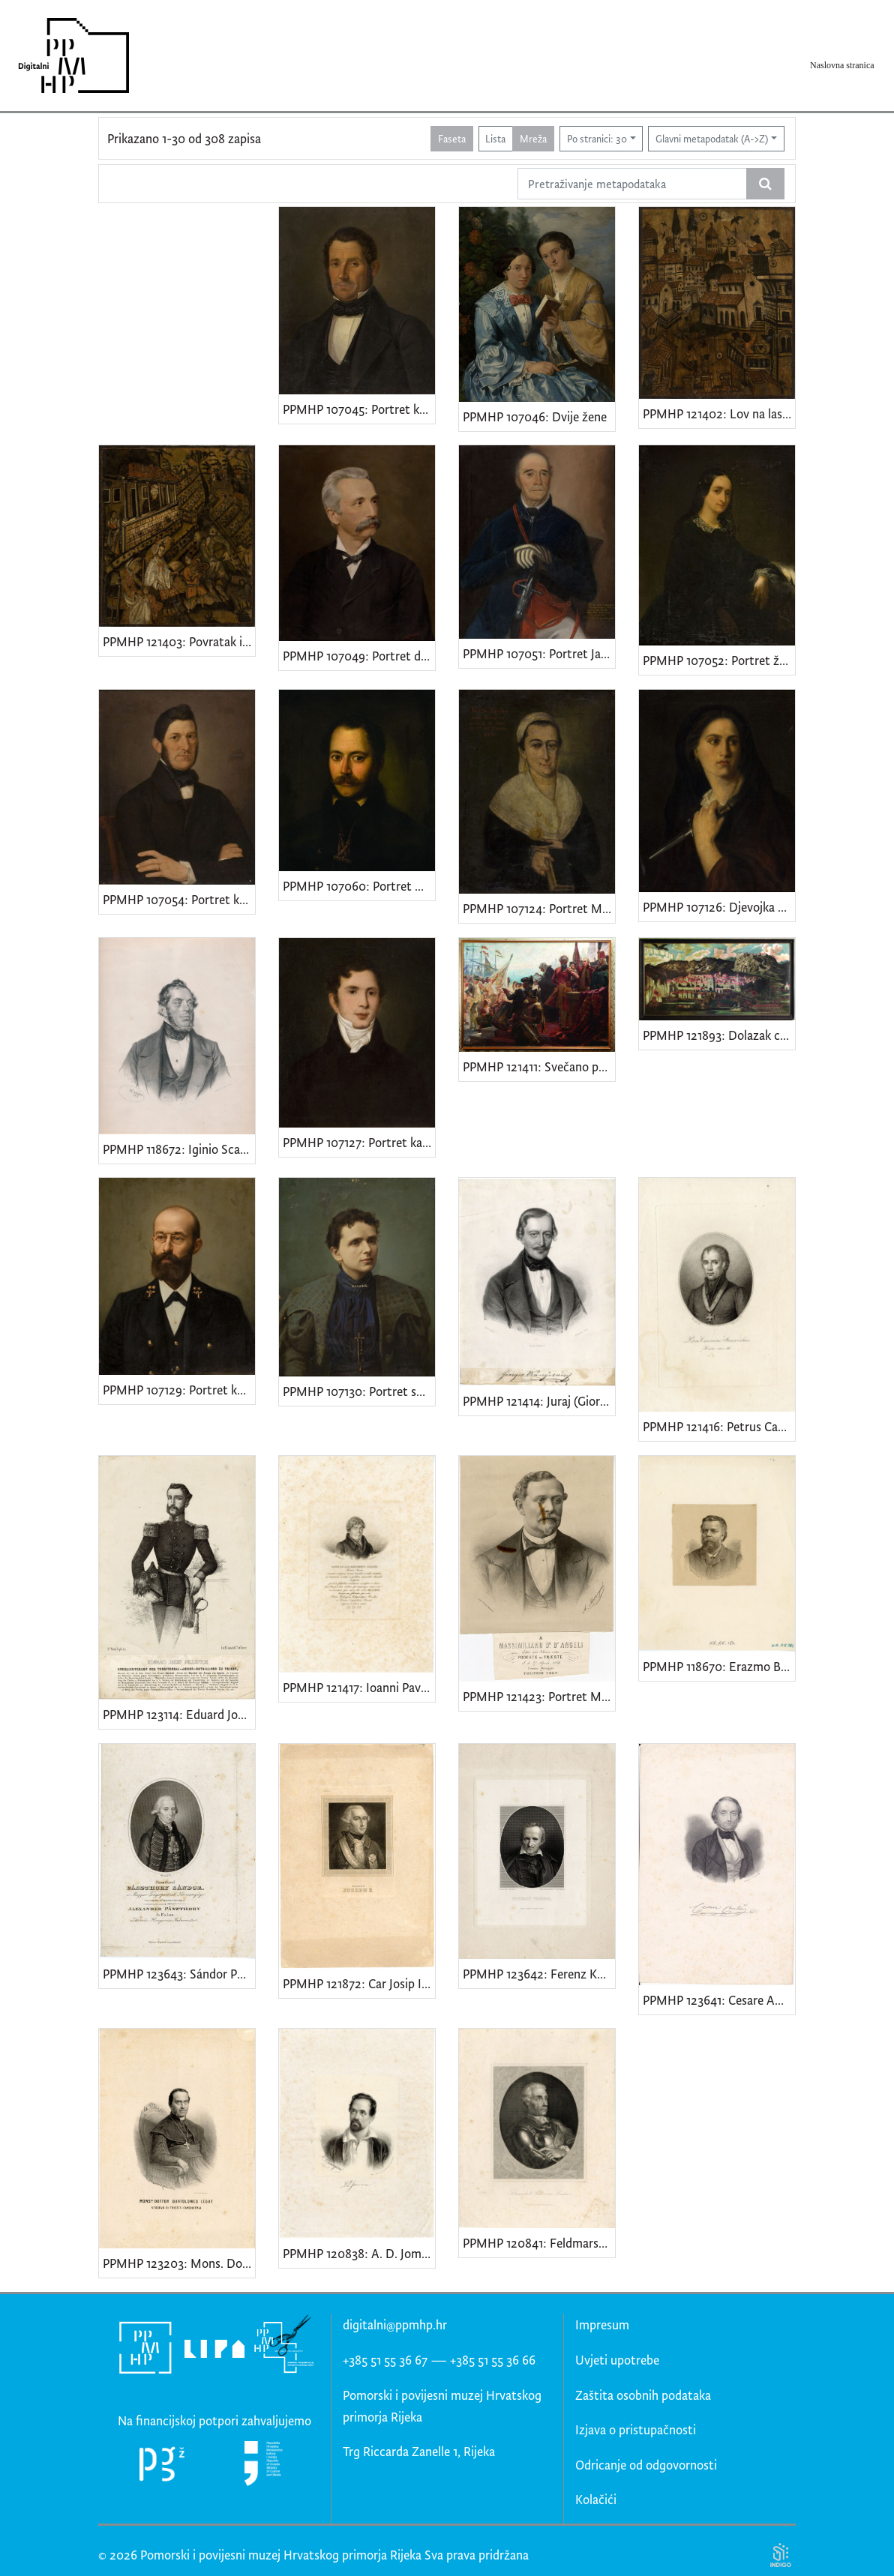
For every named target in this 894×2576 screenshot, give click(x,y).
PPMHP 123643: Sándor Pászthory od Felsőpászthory (179, 1973)
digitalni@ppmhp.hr (395, 2324)
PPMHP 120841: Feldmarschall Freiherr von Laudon (539, 2242)
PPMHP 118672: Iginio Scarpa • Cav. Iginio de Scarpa (179, 1149)
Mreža (533, 138)
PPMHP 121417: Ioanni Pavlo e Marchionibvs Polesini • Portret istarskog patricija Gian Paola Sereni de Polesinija (359, 1687)
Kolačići (595, 2499)
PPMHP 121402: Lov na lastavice (719, 413)
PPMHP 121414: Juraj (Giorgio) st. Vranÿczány (539, 1400)
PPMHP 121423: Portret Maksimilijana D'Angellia (539, 1696)
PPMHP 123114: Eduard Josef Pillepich (179, 1714)
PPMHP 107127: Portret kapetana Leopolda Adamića (359, 1142)
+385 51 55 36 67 (385, 2359)
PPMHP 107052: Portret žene (719, 660)
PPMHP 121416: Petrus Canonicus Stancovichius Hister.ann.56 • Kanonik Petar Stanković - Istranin (719, 1426)
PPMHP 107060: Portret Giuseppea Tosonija (359, 885)
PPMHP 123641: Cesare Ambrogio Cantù (719, 1999)
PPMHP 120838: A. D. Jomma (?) (359, 2253)
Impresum (602, 2324)
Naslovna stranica (842, 65)
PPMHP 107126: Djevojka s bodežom (719, 906)
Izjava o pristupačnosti (635, 2429)
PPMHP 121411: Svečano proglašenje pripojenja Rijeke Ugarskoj (539, 1066)
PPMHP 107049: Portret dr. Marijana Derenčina (359, 655)
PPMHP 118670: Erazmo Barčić (719, 1666)
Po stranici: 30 (597, 138)
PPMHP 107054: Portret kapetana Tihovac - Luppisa (179, 899)
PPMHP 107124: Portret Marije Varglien (539, 908)
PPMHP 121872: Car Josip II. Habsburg (359, 1983)
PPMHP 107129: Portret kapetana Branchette (179, 1389)
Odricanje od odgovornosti (646, 2464)
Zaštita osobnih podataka (643, 2395)
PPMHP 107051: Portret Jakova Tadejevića (539, 653)
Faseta (452, 138)
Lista (495, 138)
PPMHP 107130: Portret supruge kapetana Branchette (359, 1391)
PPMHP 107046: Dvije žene (535, 416)
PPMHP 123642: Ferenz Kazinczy (539, 1973)
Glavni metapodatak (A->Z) (712, 138)
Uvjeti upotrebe (617, 2359)
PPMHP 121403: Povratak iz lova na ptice (179, 641)
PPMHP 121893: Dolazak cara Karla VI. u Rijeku (719, 1035)
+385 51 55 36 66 (493, 2359)
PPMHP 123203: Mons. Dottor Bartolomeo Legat (179, 2263)
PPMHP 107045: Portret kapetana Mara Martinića (359, 409)
